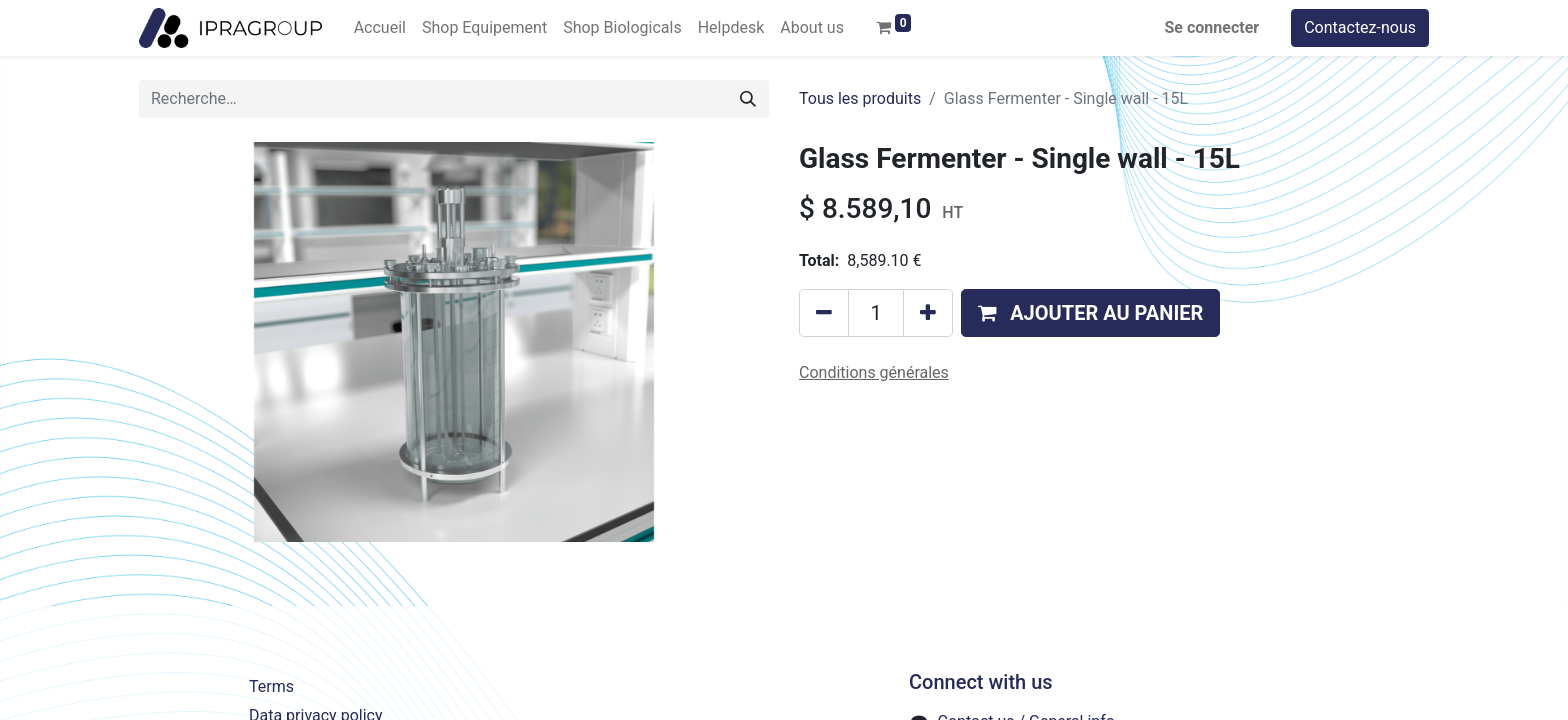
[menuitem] (380, 28)
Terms (271, 686)
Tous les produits (860, 98)
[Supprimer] (824, 313)
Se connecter (1212, 27)
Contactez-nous (1360, 27)
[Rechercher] (748, 99)
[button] (1090, 313)
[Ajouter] (928, 313)
